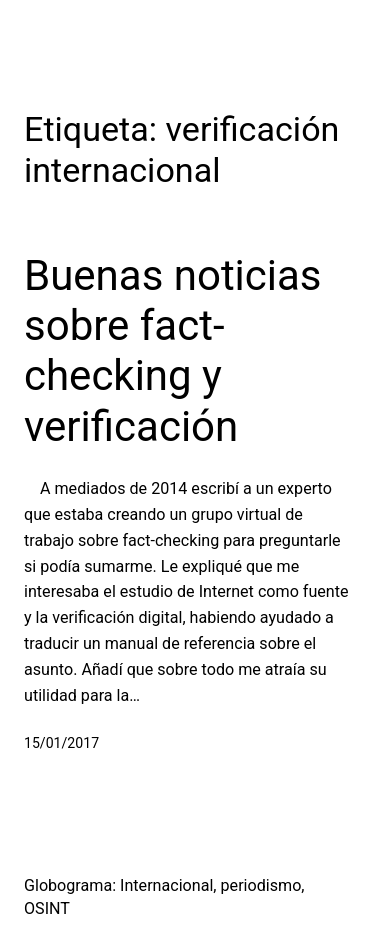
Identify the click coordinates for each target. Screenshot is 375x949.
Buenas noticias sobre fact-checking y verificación (173, 351)
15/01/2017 (61, 743)
